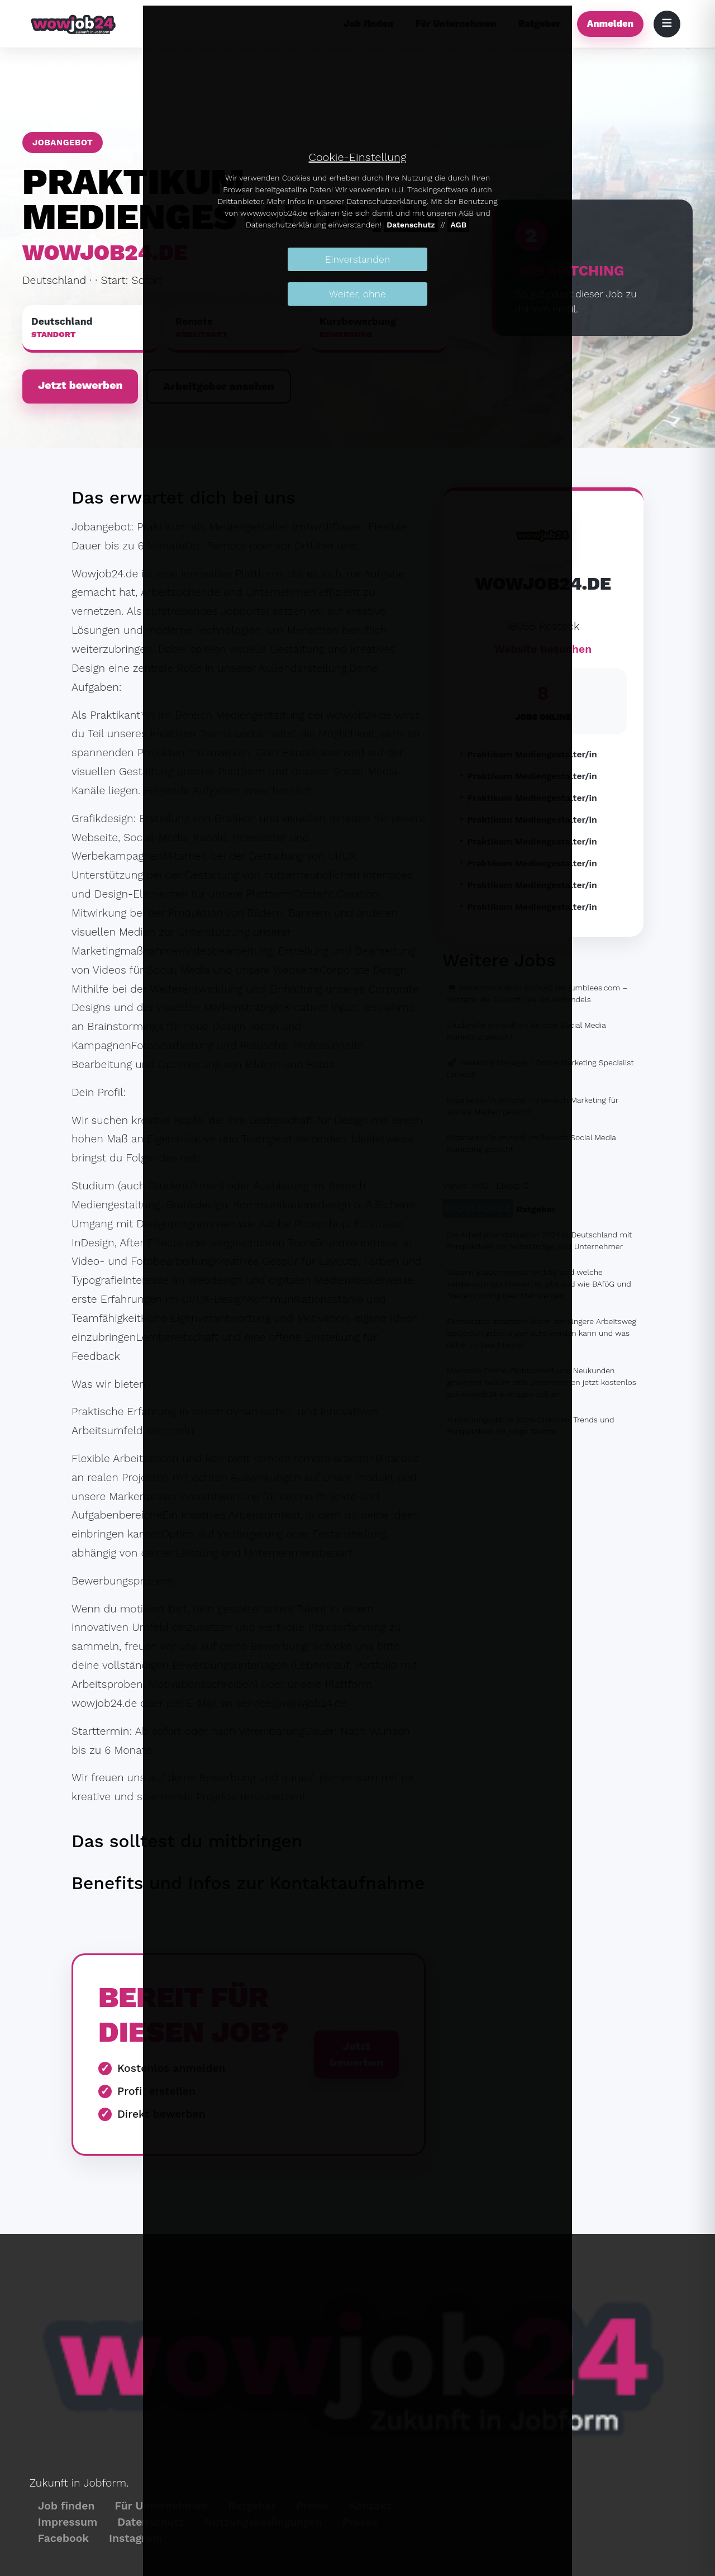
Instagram (136, 2538)
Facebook (63, 2538)
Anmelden (610, 23)
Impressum (67, 2522)
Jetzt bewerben (80, 385)
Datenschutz (411, 224)
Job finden (66, 2505)
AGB (458, 224)
